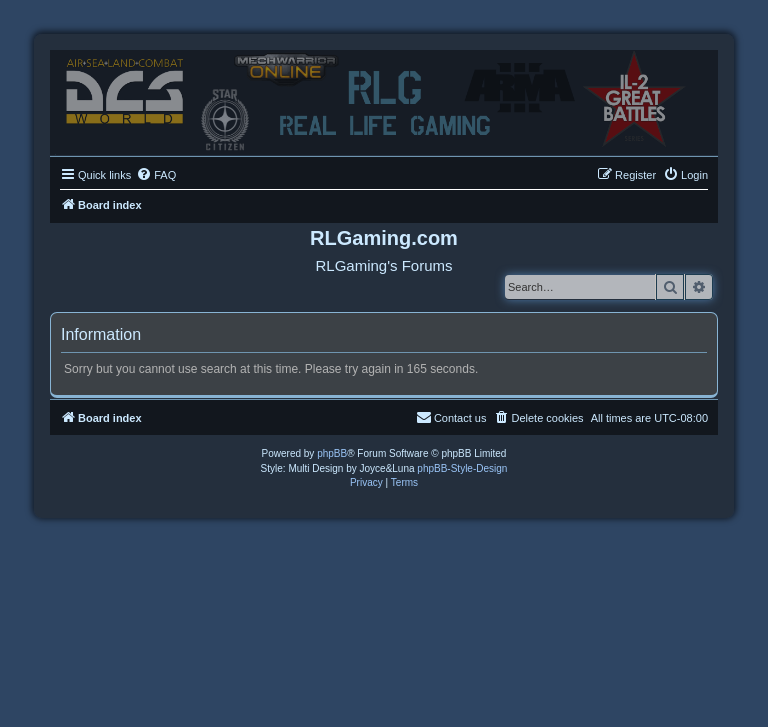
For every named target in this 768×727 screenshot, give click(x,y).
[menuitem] (156, 175)
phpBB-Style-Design (462, 468)
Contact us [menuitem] (451, 417)
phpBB (332, 453)
